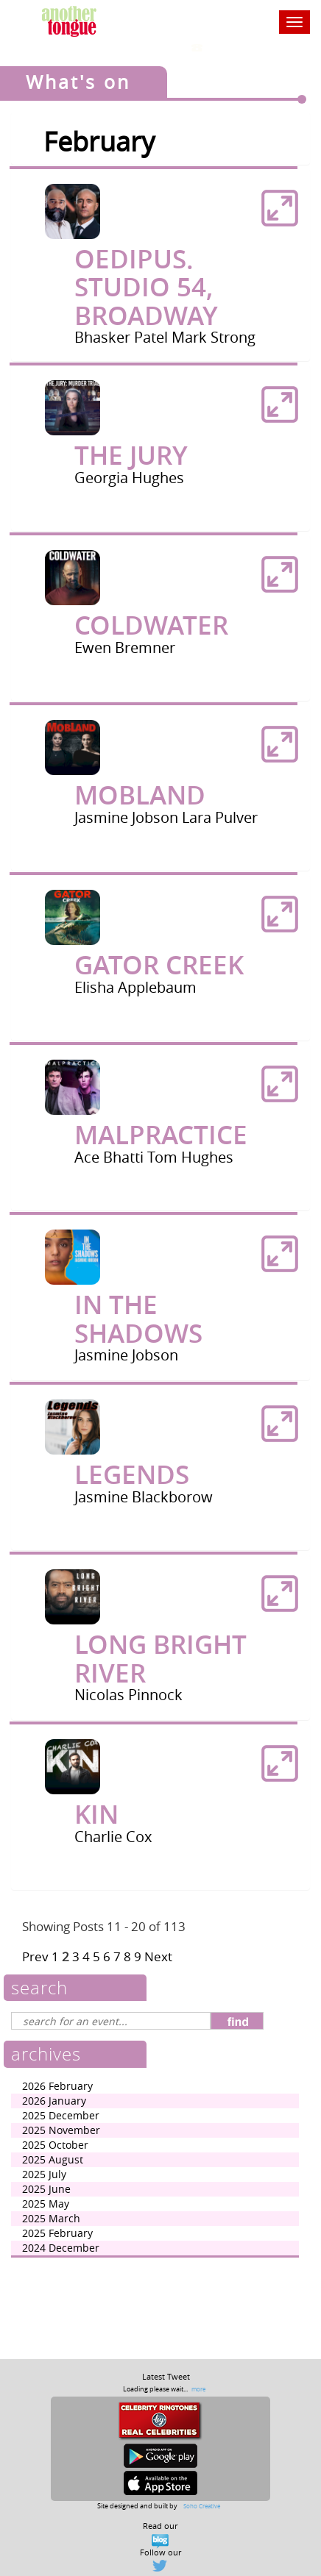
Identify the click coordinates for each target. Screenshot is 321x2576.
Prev (35, 1956)
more (198, 2389)
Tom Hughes (190, 1157)
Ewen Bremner (124, 647)
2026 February (57, 2086)
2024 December (60, 2248)
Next (158, 1956)
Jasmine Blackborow (143, 1497)
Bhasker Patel (123, 337)
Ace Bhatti (110, 1157)
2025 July (44, 2174)
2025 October (55, 2145)
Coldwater (151, 625)
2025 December (60, 2115)
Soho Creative (201, 2506)
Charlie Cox (113, 1837)
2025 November (61, 2130)
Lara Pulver (220, 817)
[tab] (160, 265)
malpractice (160, 1134)
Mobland (139, 795)
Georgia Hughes (129, 478)
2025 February (57, 2233)
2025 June (46, 2189)
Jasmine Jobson (128, 817)
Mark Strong (213, 337)
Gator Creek (159, 964)
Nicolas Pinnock (128, 1695)
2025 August (52, 2159)
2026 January (54, 2101)
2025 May (45, 2204)
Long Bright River (160, 1659)
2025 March (51, 2218)
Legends (131, 1474)
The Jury (131, 455)
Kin (96, 1814)
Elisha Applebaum (135, 987)
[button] (279, 208)
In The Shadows (138, 1319)
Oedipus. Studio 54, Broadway (146, 287)
